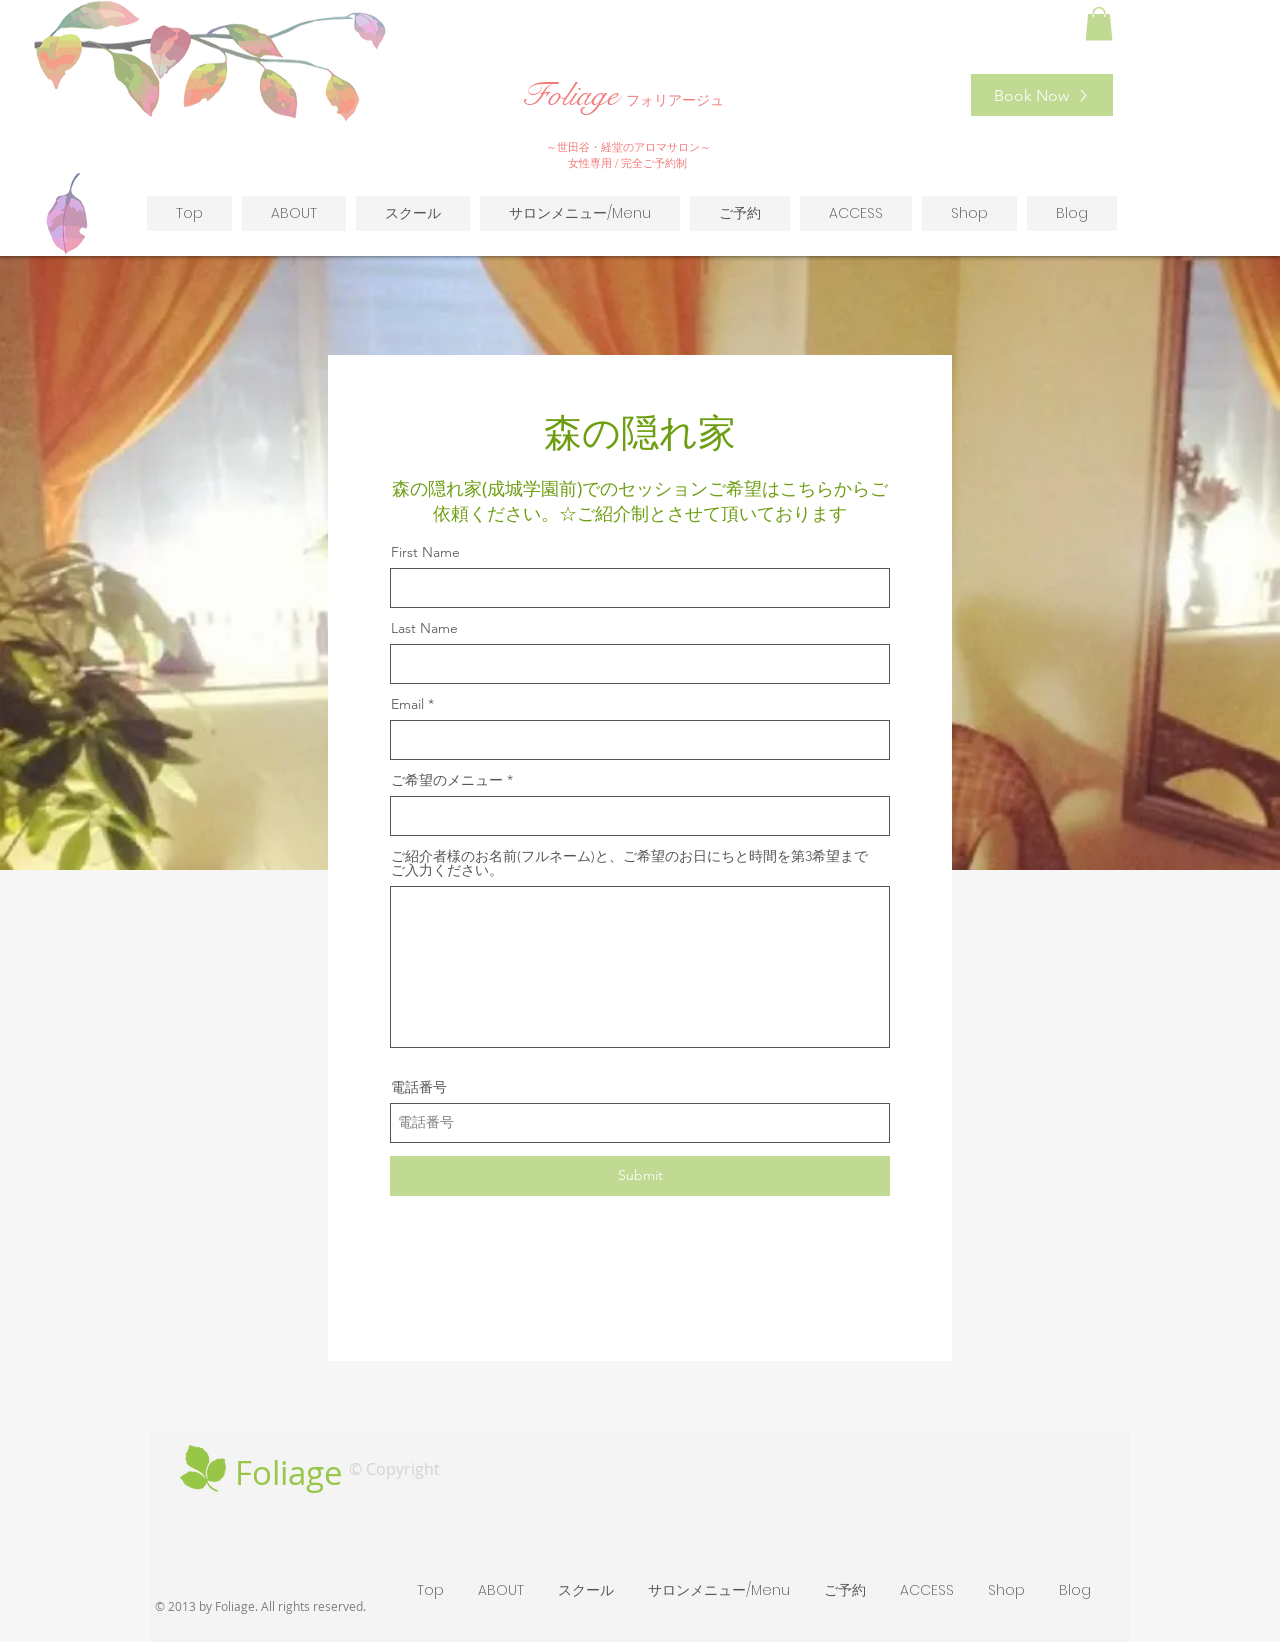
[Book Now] (1042, 95)
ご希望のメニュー (447, 780)
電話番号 (419, 1087)
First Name (425, 552)
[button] (1099, 23)
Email (407, 704)
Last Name (424, 628)
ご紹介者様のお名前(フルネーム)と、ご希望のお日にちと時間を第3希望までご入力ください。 (629, 863)
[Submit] (640, 1176)
